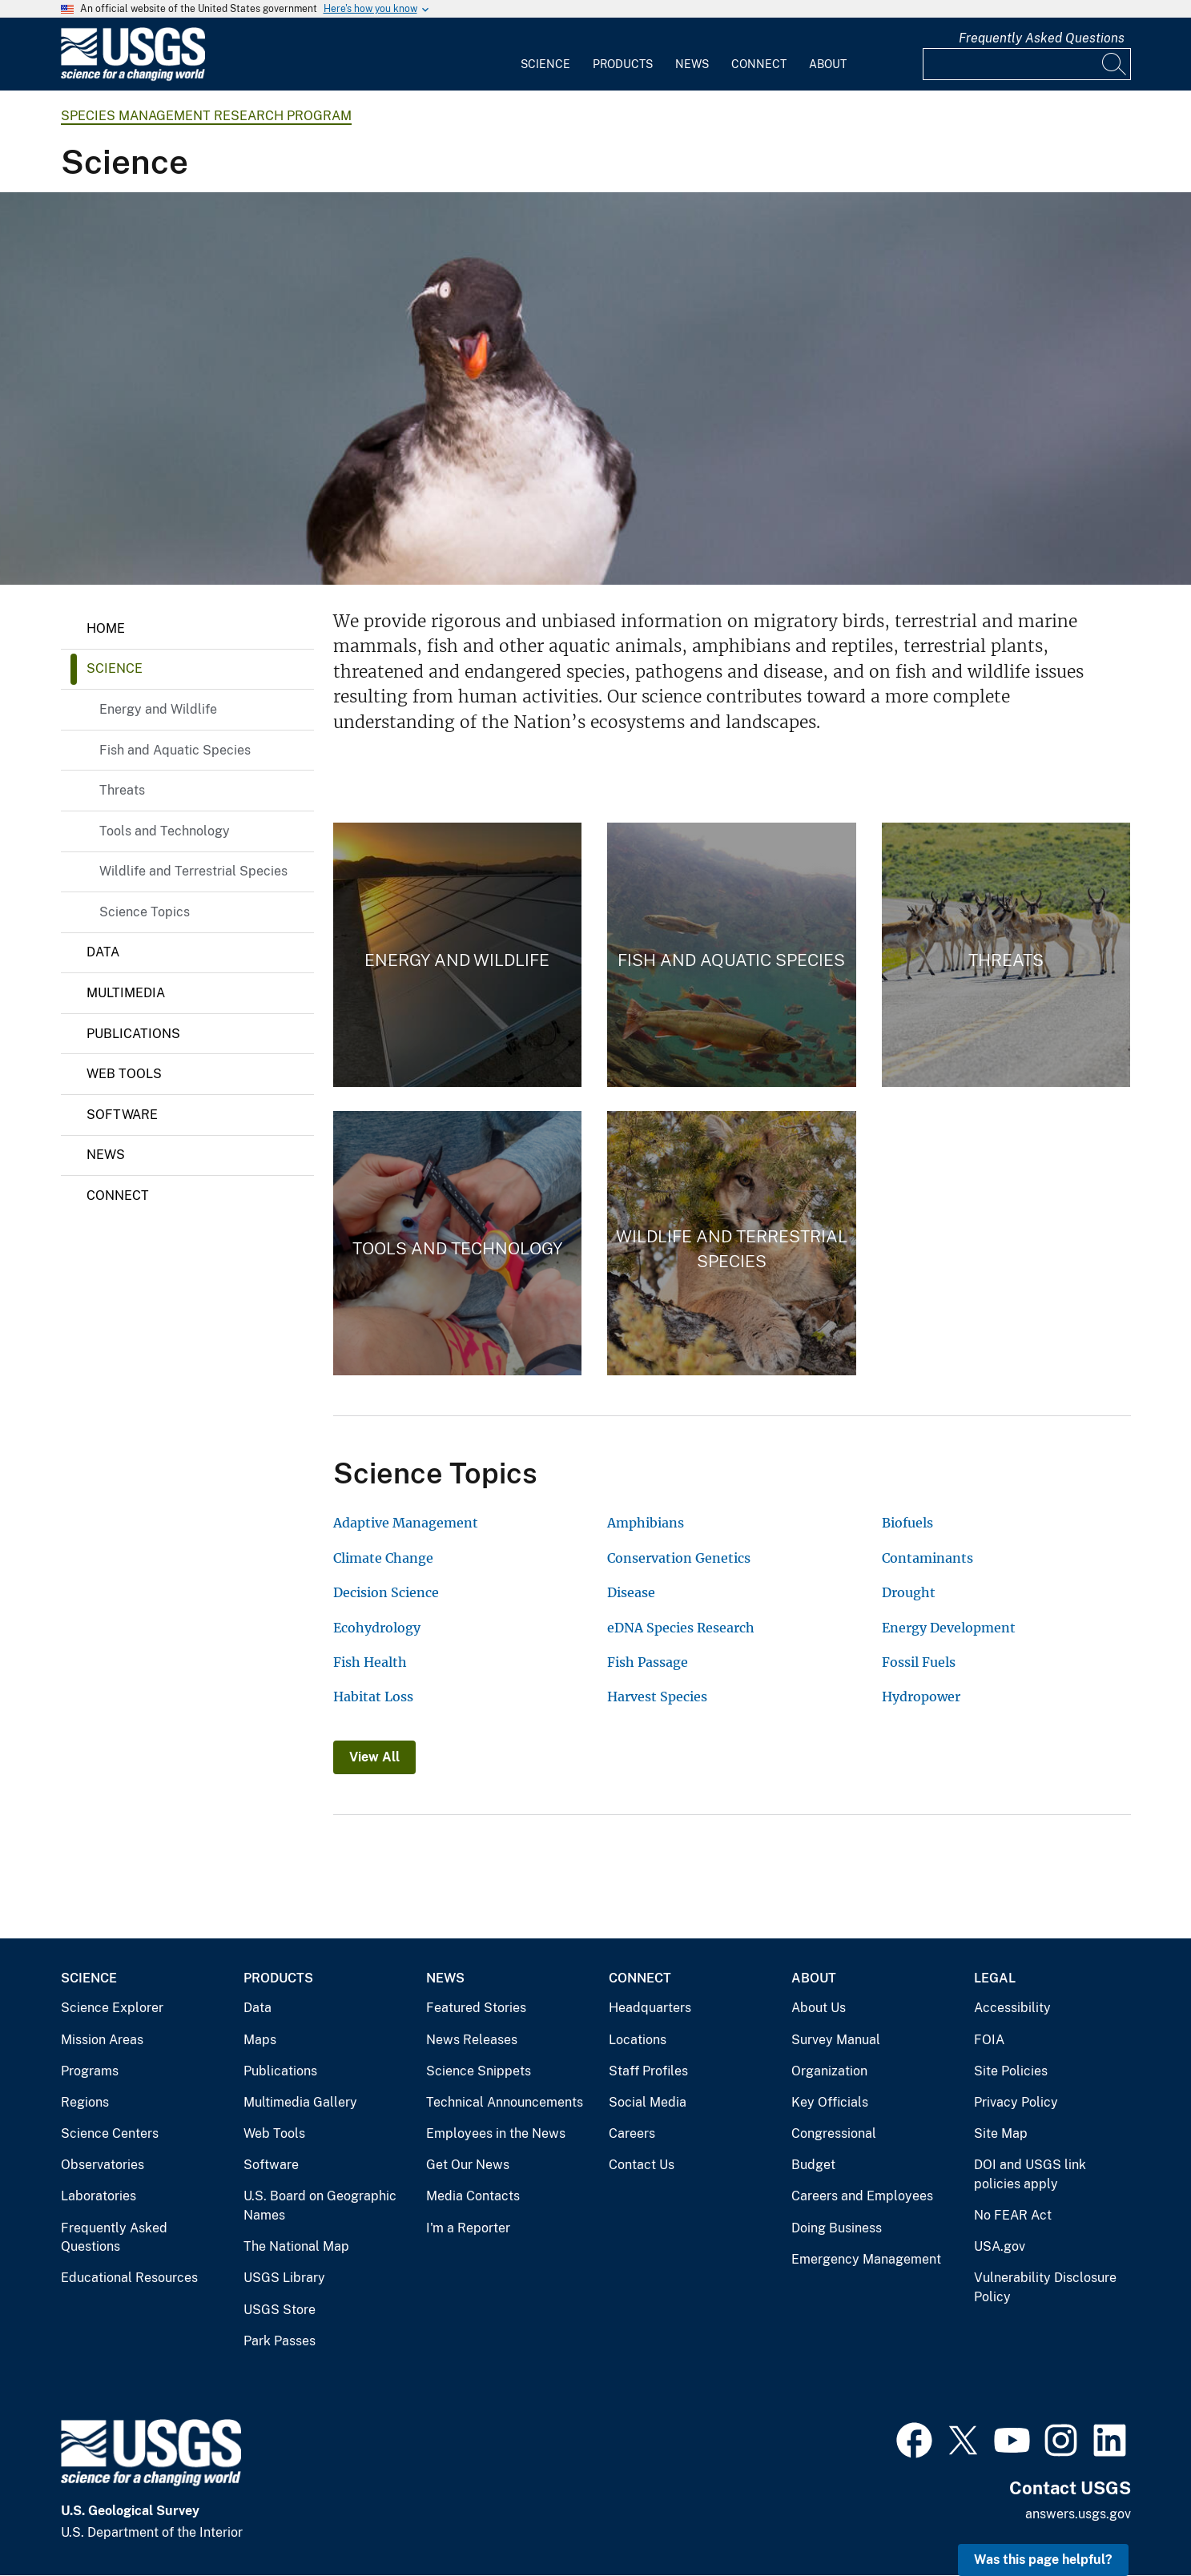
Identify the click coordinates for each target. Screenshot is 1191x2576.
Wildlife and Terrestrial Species (193, 871)
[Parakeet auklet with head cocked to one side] (595, 388)
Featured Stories (476, 2007)
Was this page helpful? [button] (1043, 2559)
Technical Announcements (504, 2102)
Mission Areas (102, 2039)
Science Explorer (112, 2007)
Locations (637, 2039)
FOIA (989, 2039)
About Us (818, 2007)
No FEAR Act (1013, 2215)
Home (106, 628)
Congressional (833, 2133)
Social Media (647, 2102)
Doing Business (836, 2228)
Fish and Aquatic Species (175, 750)
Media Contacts (473, 2196)
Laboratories (98, 2196)
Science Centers (110, 2133)
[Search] (1115, 64)
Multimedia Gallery (300, 2102)
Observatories (102, 2164)
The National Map (296, 2246)
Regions (85, 2102)
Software (122, 1114)
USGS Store (279, 2309)
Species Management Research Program (206, 115)
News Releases (471, 2039)
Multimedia (126, 992)
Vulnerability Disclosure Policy (1045, 2287)
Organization (829, 2071)
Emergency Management (866, 2259)
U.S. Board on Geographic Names (319, 2205)
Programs (90, 2071)
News (692, 64)
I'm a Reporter (468, 2228)
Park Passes (279, 2341)
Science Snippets (478, 2071)
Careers (632, 2133)
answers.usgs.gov (1078, 2514)
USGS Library (284, 2277)
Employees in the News (495, 2133)
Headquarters (650, 2007)
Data (103, 952)
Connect (759, 64)
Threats (122, 790)
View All (374, 1757)
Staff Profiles (648, 2071)
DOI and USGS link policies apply (1030, 2174)
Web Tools (124, 1073)
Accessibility (1012, 2007)
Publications (133, 1033)
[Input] (1027, 64)
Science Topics (144, 912)
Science (545, 64)
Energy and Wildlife (158, 709)
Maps (259, 2039)
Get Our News (467, 2164)
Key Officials (829, 2102)
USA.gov (999, 2246)
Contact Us (641, 2164)
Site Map (1001, 2133)
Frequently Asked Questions (1042, 38)
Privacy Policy (1016, 2102)
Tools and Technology (164, 831)
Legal (995, 1978)
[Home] (133, 77)
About (828, 64)
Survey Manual (835, 2039)
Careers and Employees (862, 2196)
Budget (813, 2164)
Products (623, 64)
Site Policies (1011, 2071)
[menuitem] (545, 54)
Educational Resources (129, 2277)
